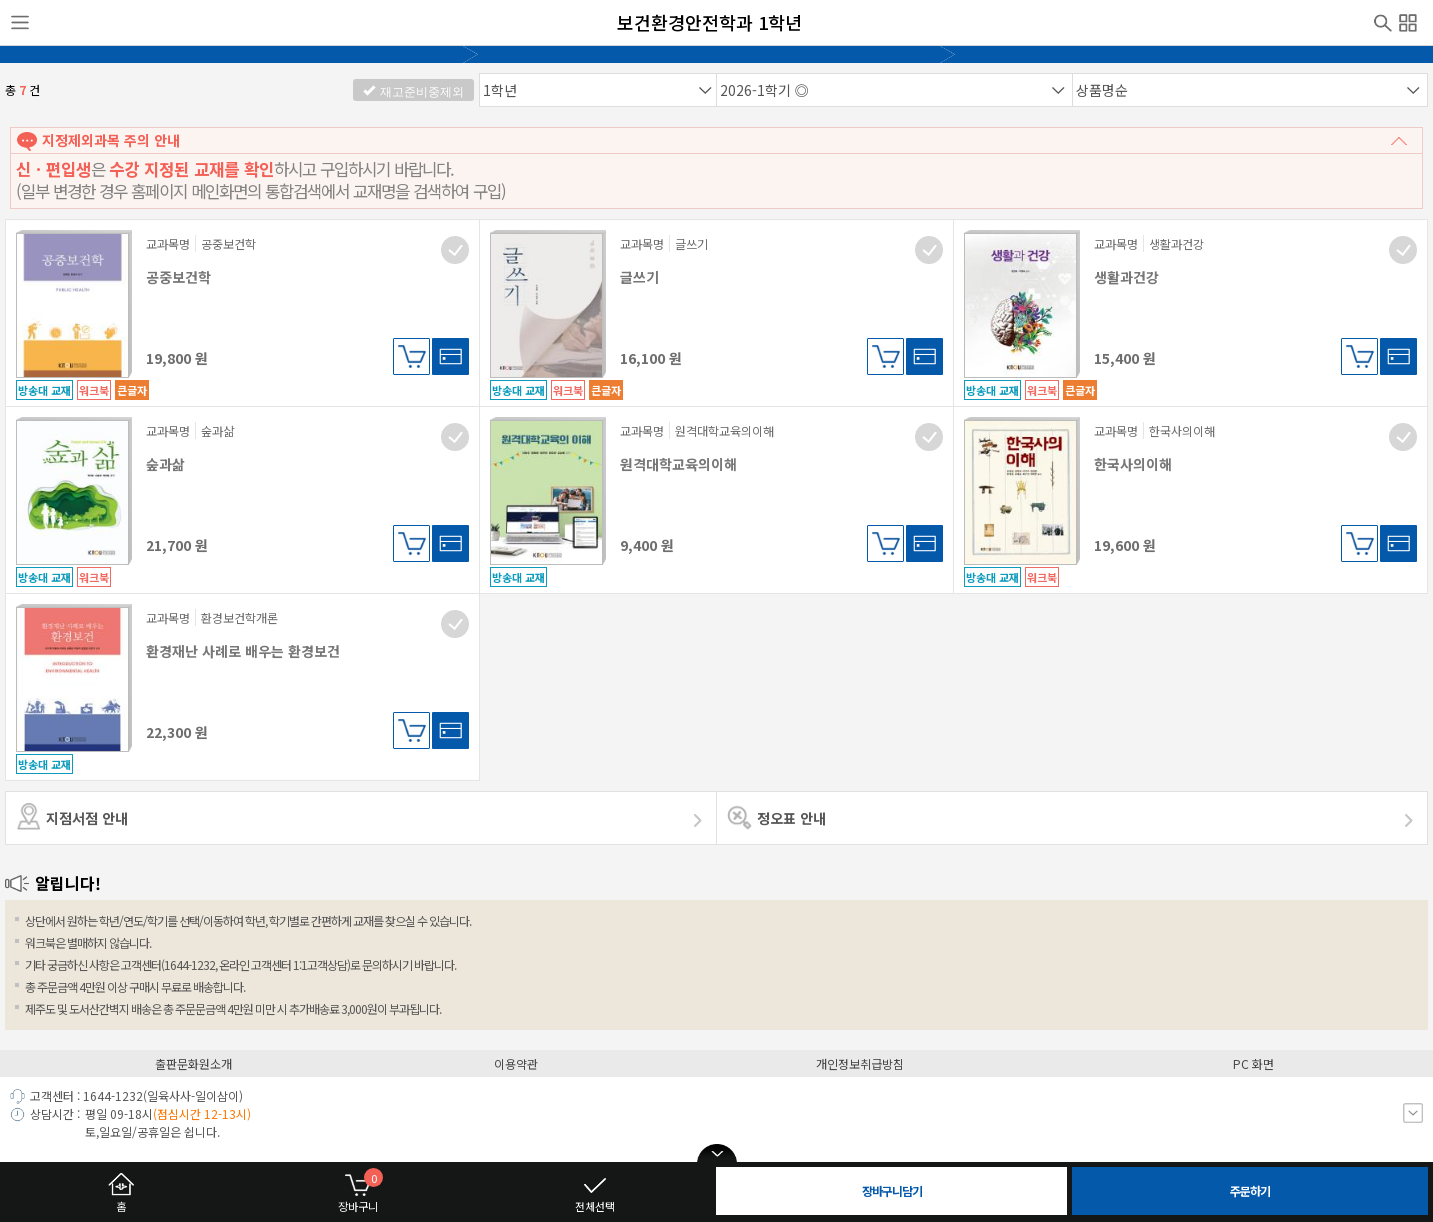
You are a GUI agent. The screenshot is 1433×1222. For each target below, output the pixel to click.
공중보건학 (178, 277)
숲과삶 (165, 464)
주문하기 (1250, 1190)
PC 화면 (1253, 1063)
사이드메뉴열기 (20, 23)
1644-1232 (113, 1095)
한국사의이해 (1133, 464)
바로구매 (450, 356)
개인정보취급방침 (860, 1063)
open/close (717, 1154)
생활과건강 (1126, 277)
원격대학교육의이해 (678, 464)
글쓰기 (639, 277)
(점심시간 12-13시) (202, 1113)
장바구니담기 (411, 356)
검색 (1383, 21)
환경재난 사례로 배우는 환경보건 (243, 651)
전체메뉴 (1408, 20)
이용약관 (516, 1063)
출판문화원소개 (193, 1063)
